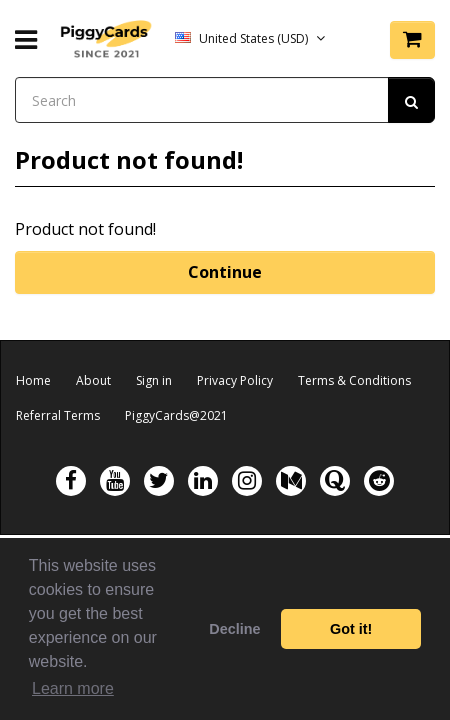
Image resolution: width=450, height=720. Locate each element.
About (93, 380)
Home (33, 380)
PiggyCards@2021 (176, 415)
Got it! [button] (351, 629)
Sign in (154, 380)
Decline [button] (234, 629)
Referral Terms (58, 415)
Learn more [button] (73, 688)
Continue (225, 272)
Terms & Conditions (354, 380)
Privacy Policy (235, 380)
